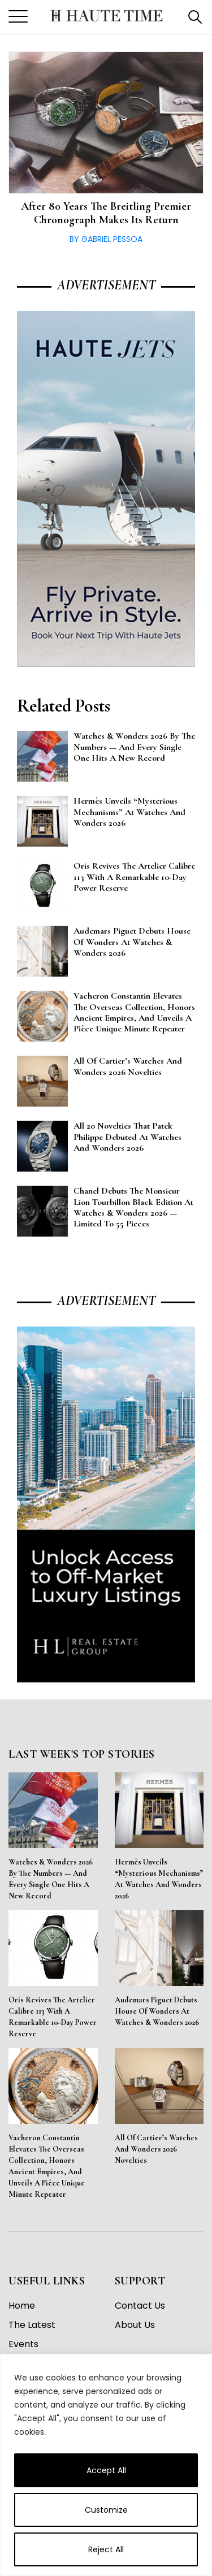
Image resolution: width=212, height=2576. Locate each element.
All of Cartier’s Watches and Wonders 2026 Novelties (156, 2149)
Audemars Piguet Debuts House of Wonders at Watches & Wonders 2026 (157, 2011)
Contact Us (140, 2305)
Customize (106, 2510)
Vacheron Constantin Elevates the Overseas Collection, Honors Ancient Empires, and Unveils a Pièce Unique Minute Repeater (46, 2166)
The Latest (31, 2324)
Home (21, 2305)
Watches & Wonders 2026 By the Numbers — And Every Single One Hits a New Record (50, 1879)
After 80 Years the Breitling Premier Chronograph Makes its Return (106, 213)
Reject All (106, 2549)
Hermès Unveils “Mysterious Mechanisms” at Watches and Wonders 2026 (159, 1879)
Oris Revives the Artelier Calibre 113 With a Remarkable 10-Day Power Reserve (52, 2017)
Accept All (106, 2470)
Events (23, 2344)
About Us (135, 2324)
